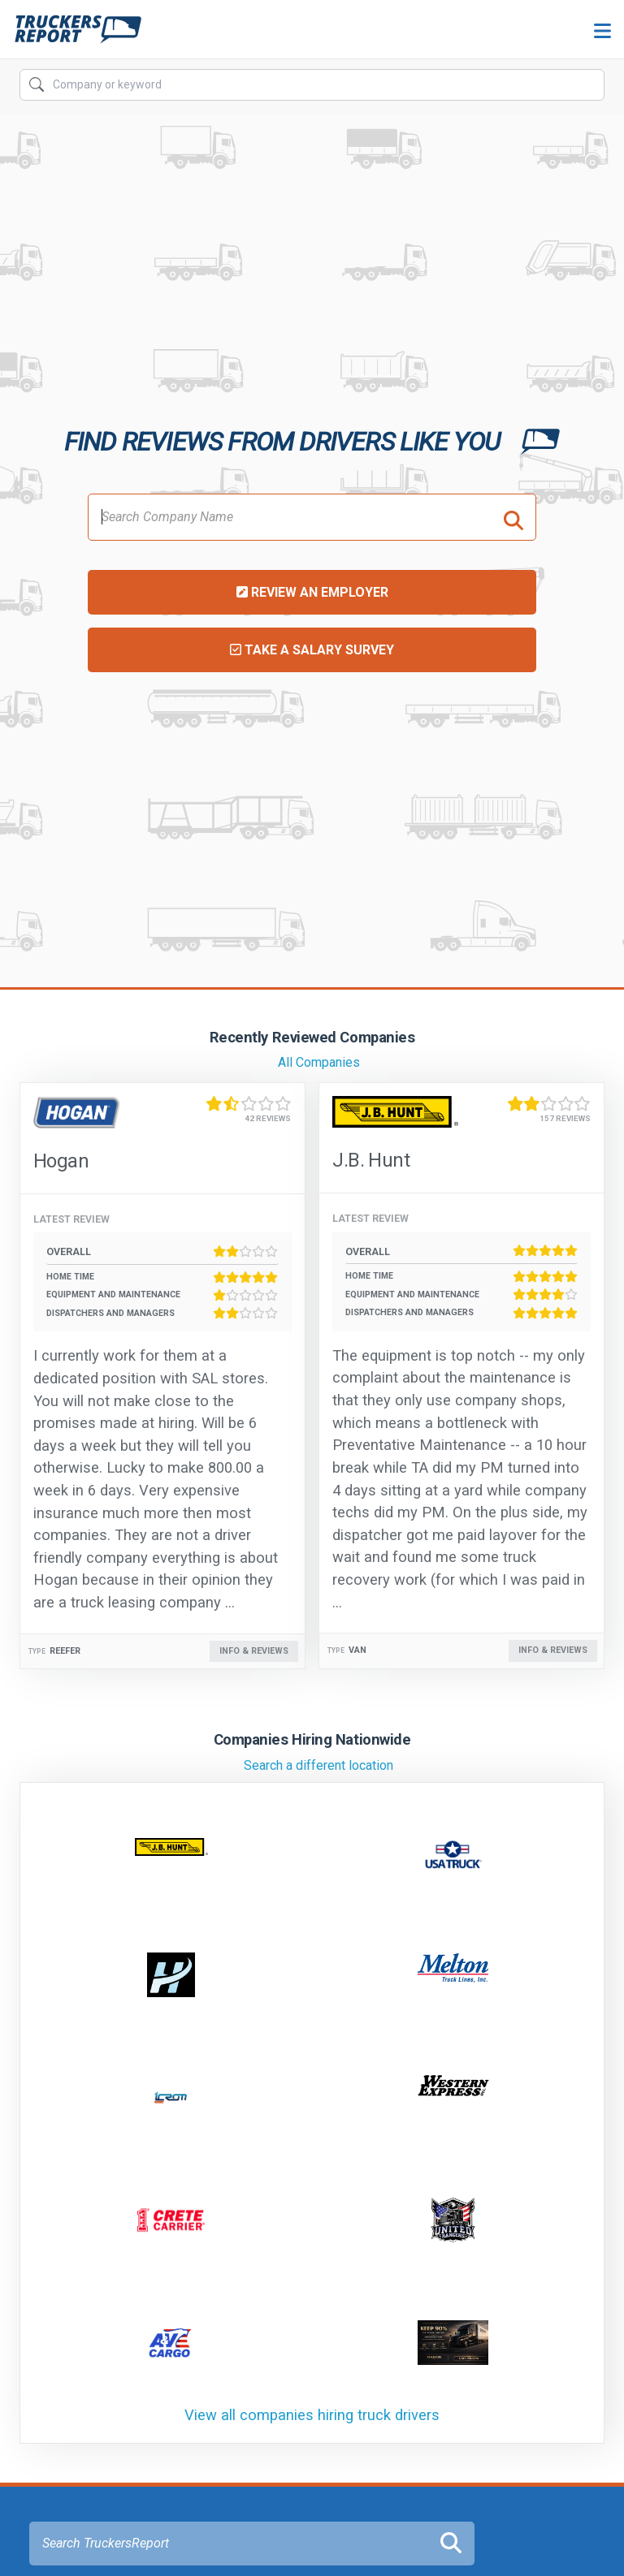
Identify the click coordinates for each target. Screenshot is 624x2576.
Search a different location (318, 1765)
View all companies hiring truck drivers (312, 2414)
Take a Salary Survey (312, 650)
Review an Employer (312, 592)
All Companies (319, 1062)
